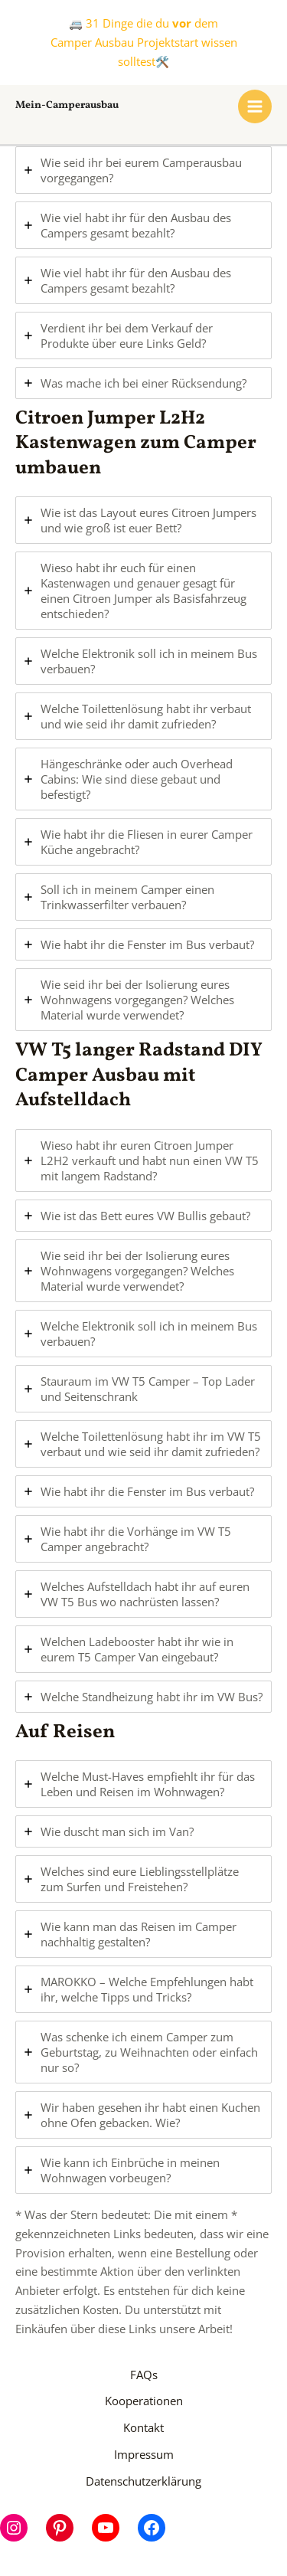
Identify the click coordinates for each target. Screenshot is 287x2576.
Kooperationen (144, 2400)
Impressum (144, 2454)
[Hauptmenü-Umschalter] (255, 106)
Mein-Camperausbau (67, 105)
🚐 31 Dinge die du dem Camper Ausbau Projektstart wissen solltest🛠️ (144, 42)
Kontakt (143, 2427)
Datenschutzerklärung (143, 2481)
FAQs (144, 2374)
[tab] (143, 170)
